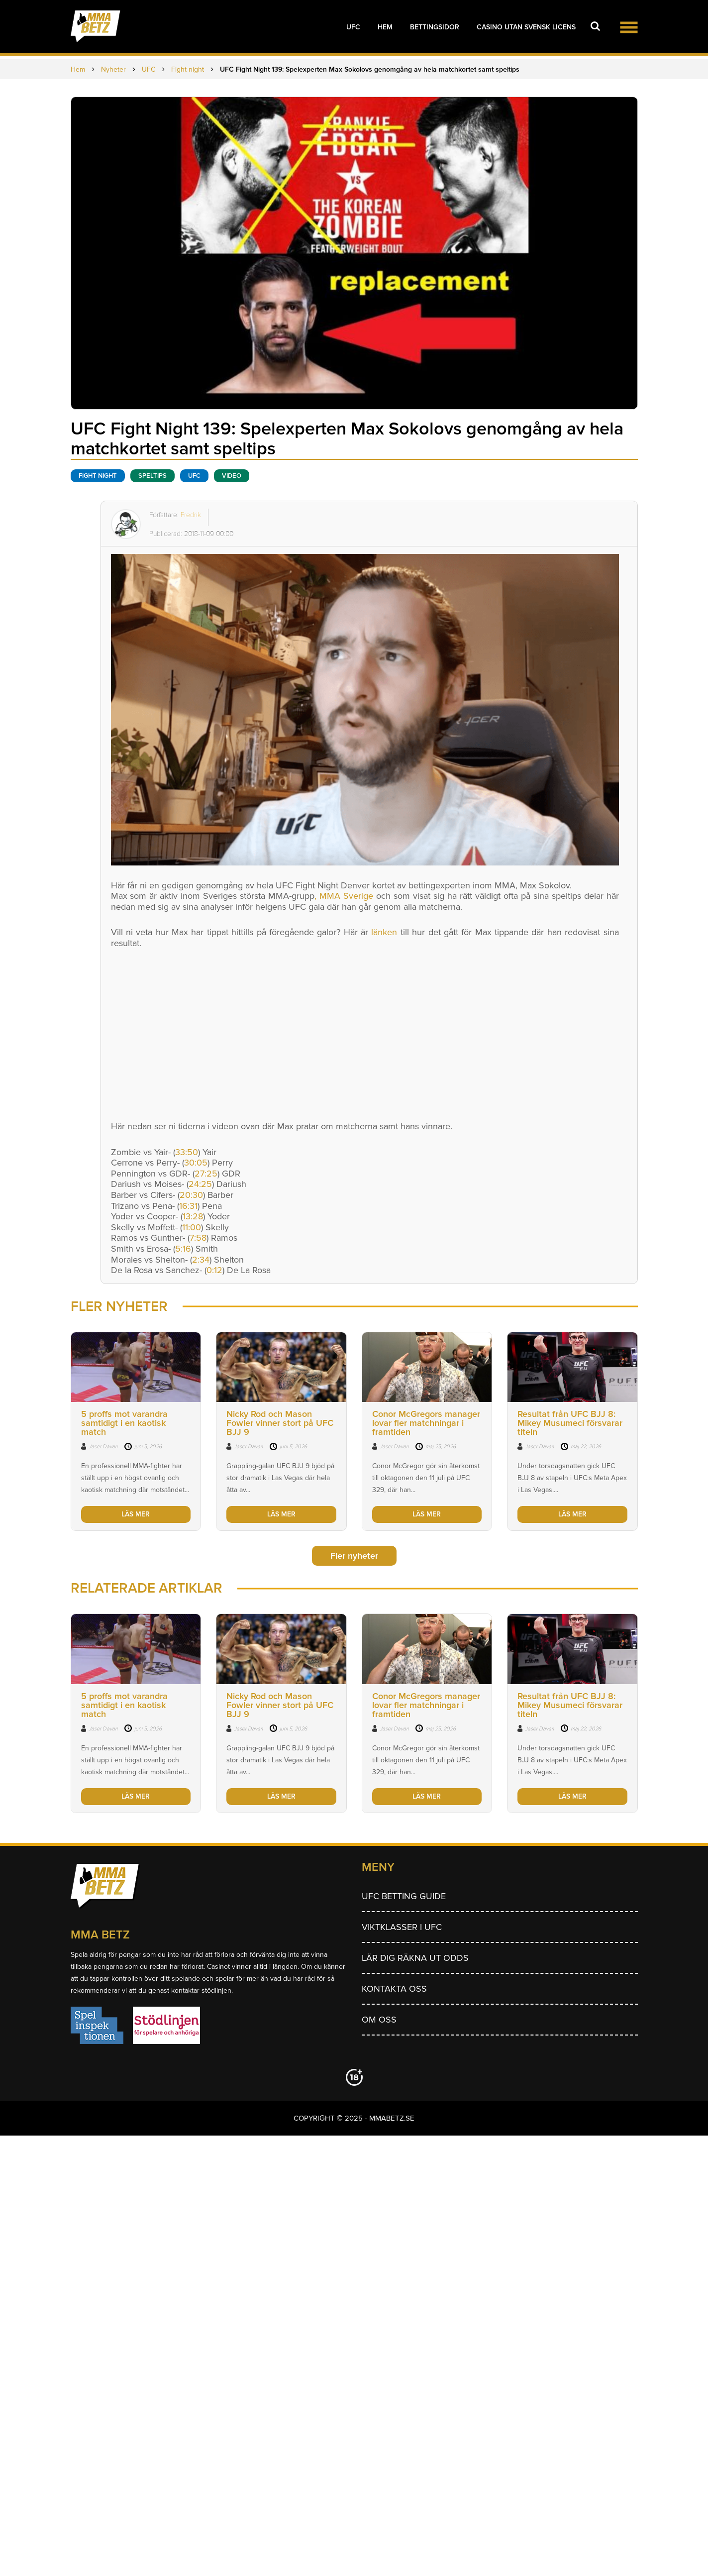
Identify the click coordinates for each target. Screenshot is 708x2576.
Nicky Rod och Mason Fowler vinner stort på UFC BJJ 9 (279, 1422)
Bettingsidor (434, 27)
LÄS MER (135, 1514)
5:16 (183, 1248)
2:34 (200, 1259)
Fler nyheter (354, 1555)
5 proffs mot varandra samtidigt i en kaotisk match (124, 1422)
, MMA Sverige (343, 895)
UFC (353, 27)
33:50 (186, 1152)
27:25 (206, 1173)
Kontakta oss (394, 1988)
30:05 (195, 1162)
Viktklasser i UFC (402, 1927)
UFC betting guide (404, 1896)
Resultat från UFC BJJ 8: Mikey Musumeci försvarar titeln (569, 1422)
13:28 (193, 1216)
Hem (385, 27)
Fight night (98, 476)
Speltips (152, 476)
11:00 (191, 1227)
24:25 (200, 1184)
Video (231, 476)
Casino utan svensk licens (526, 27)
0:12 (214, 1270)
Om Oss (379, 2019)
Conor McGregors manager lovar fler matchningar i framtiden (426, 1422)
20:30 (191, 1194)
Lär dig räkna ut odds (415, 1957)
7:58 (198, 1237)
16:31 (188, 1205)
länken (384, 932)
